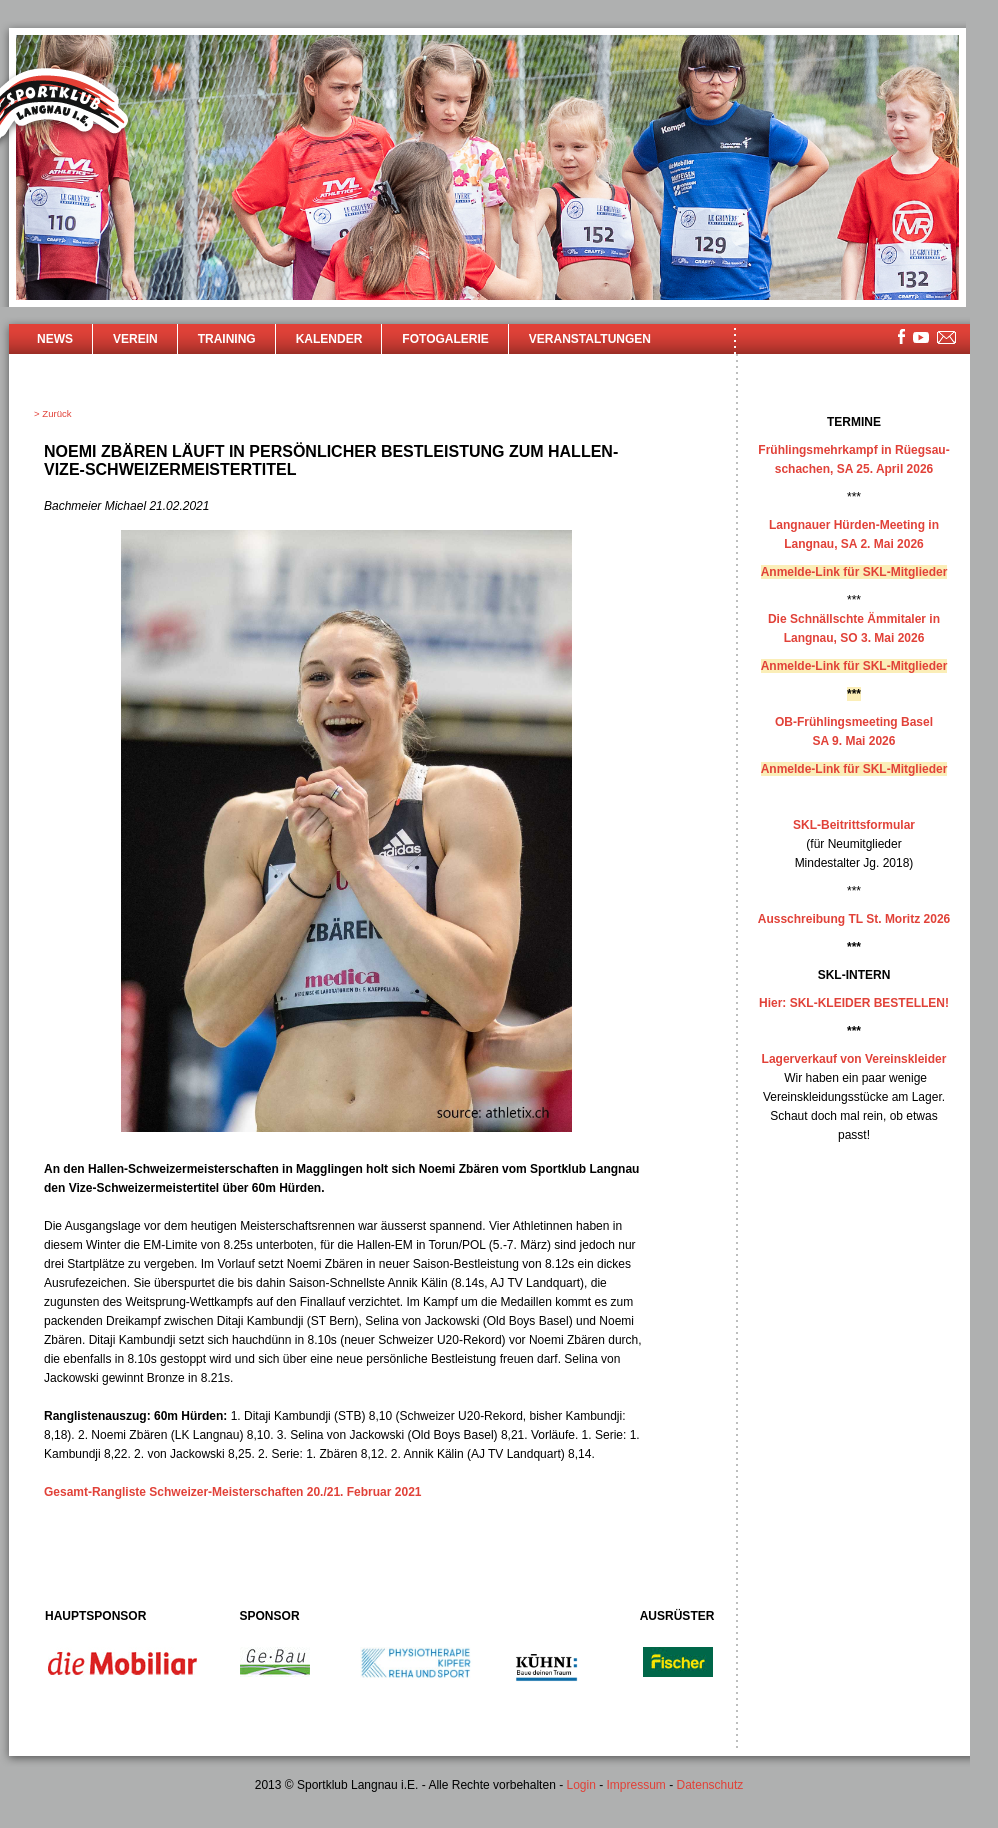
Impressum (636, 1785)
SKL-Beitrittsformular (854, 825)
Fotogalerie (445, 339)
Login (580, 1785)
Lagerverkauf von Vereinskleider (854, 1059)
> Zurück (53, 413)
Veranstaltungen (590, 339)
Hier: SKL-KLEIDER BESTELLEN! (854, 1003)
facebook (901, 336)
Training (227, 339)
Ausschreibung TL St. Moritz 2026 (854, 919)
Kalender (329, 339)
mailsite (947, 338)
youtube (921, 337)
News (55, 339)
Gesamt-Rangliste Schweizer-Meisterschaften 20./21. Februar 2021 (233, 1492)
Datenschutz (710, 1785)
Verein (135, 339)
